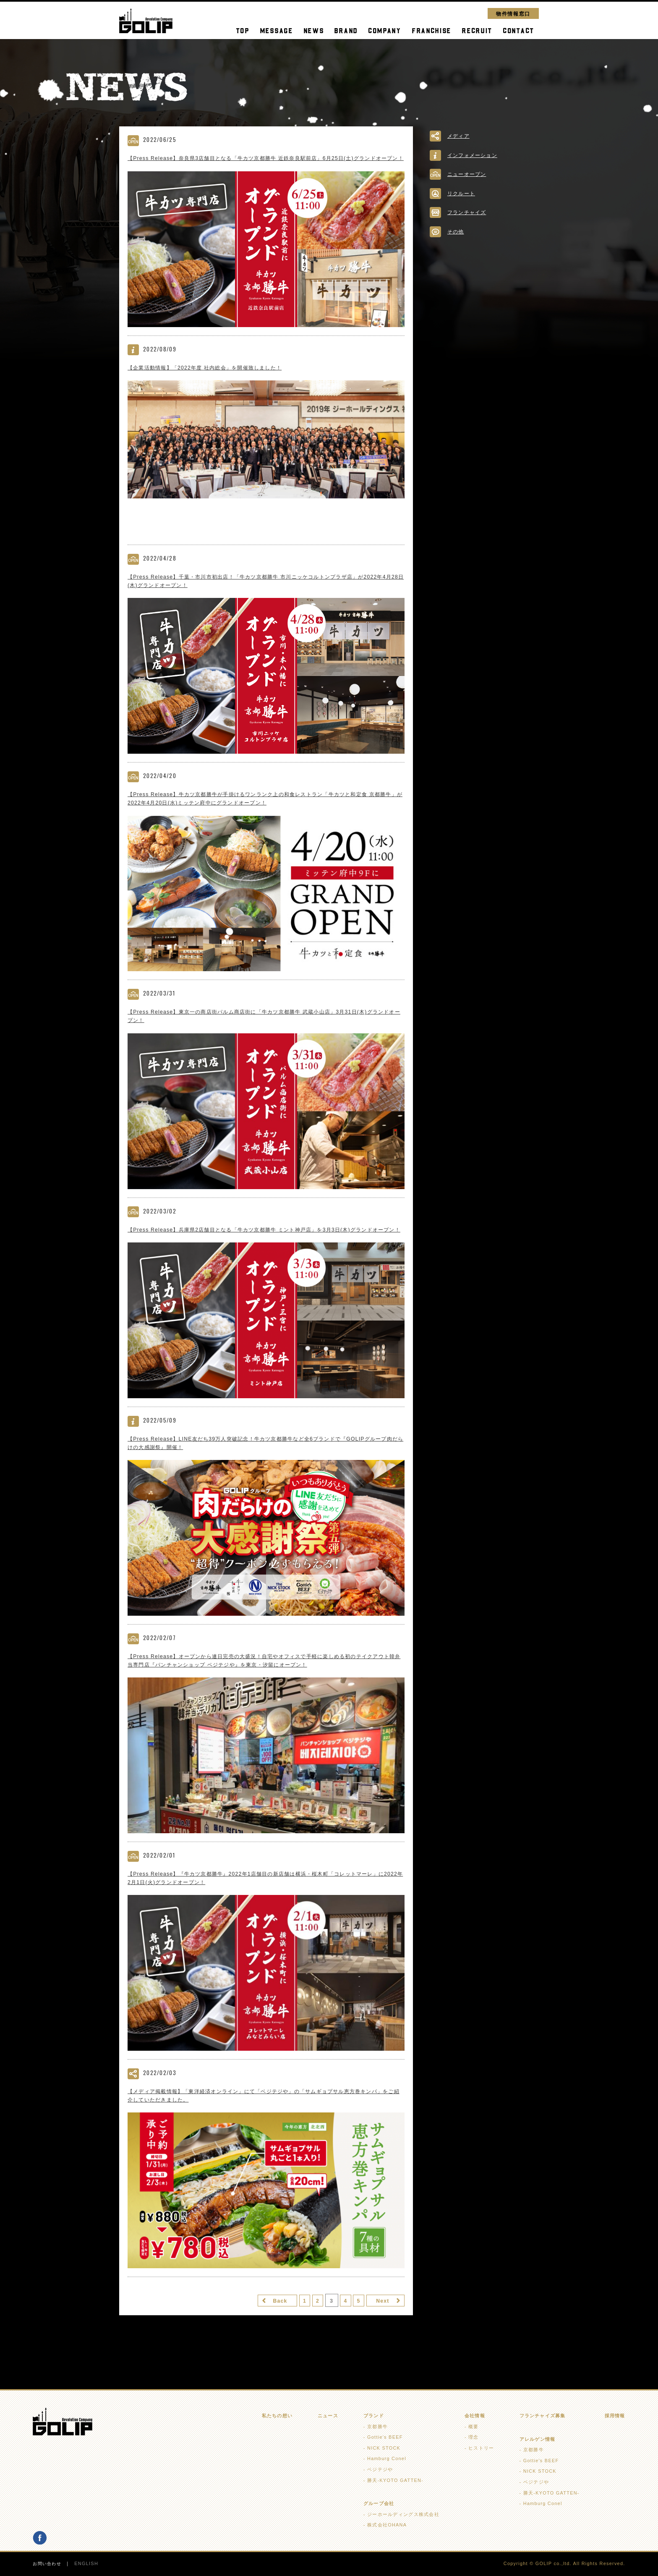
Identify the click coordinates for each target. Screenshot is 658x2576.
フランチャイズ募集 (542, 2416)
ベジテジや (380, 2469)
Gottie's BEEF (385, 2437)
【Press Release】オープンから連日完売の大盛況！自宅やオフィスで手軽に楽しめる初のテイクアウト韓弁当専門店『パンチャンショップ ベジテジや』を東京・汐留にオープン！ (265, 1682)
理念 (473, 2437)
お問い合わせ (48, 2563)
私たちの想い (276, 2416)
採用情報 (614, 2416)
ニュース (327, 2416)
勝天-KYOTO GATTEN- (395, 2480)
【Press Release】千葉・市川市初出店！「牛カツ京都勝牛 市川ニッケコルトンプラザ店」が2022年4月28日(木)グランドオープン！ (264, 591)
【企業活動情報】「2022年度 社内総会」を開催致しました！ (210, 377)
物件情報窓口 (513, 13)
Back (264, 2325)
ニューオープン (468, 174)
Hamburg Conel (386, 2459)
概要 (473, 2426)
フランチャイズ (468, 212)
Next (380, 2325)
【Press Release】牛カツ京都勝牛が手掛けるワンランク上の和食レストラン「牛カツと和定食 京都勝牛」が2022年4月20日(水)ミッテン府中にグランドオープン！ (263, 809)
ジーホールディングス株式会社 (403, 2514)
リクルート (462, 193)
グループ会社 (378, 2503)
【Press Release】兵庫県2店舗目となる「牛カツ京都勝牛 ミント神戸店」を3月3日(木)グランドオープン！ (265, 1246)
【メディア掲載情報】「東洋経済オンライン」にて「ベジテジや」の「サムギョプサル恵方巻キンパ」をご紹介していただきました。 (265, 2119)
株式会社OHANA (387, 2525)
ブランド (373, 2416)
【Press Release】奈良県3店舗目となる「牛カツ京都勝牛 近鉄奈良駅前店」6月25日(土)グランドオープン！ (264, 162)
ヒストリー (481, 2448)
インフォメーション (474, 155)
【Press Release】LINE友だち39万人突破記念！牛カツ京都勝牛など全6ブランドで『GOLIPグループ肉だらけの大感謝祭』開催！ (263, 1464)
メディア (459, 136)
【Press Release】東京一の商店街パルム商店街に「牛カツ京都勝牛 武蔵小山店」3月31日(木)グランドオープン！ (265, 1027)
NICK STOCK (383, 2448)
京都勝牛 (377, 2426)
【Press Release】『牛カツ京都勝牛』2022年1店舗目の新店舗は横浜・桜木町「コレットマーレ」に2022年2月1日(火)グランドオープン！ (265, 1900)
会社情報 (475, 2416)
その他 (456, 231)
